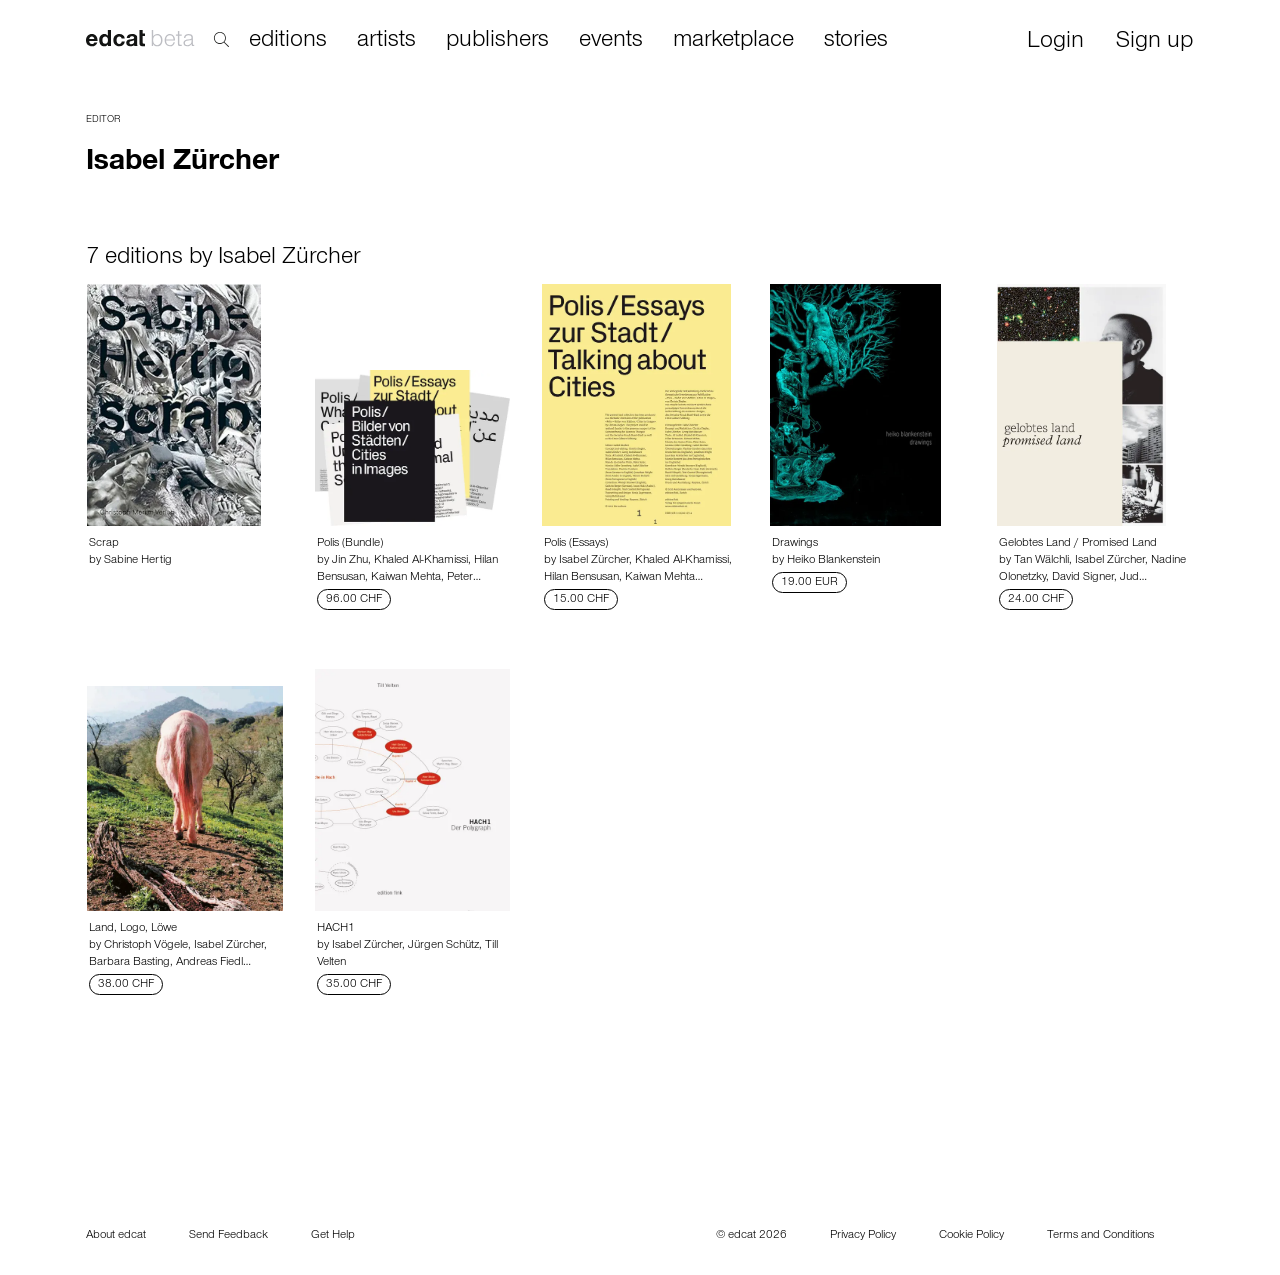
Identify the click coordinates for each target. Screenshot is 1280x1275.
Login (1055, 42)
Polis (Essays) (576, 544)
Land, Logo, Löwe (133, 929)
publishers (497, 41)
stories (856, 41)
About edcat (116, 1236)
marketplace (733, 41)
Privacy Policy (863, 1236)
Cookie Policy (971, 1236)
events (611, 41)
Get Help (333, 1236)
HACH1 (336, 929)
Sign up (1154, 42)
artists (386, 41)
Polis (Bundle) (350, 544)
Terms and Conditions (1100, 1236)
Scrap (104, 544)
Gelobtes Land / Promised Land (1078, 544)
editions (288, 41)
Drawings (795, 544)
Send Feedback (228, 1236)
